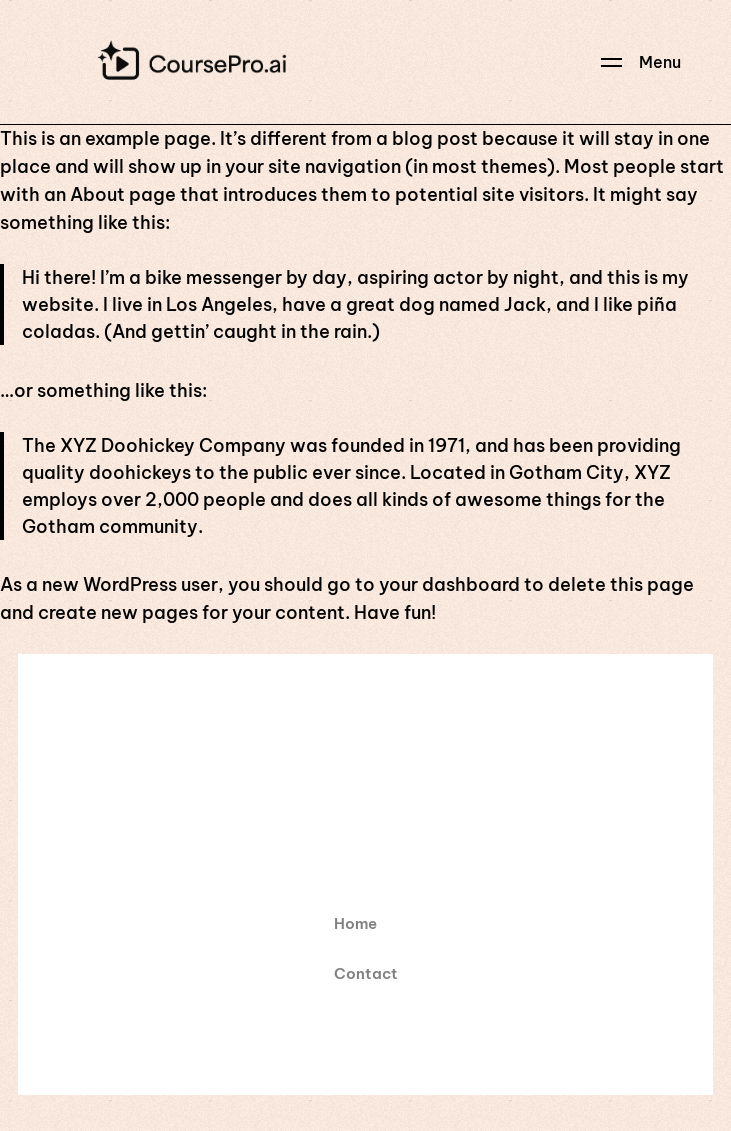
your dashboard (449, 584)
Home (355, 923)
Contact (366, 973)
